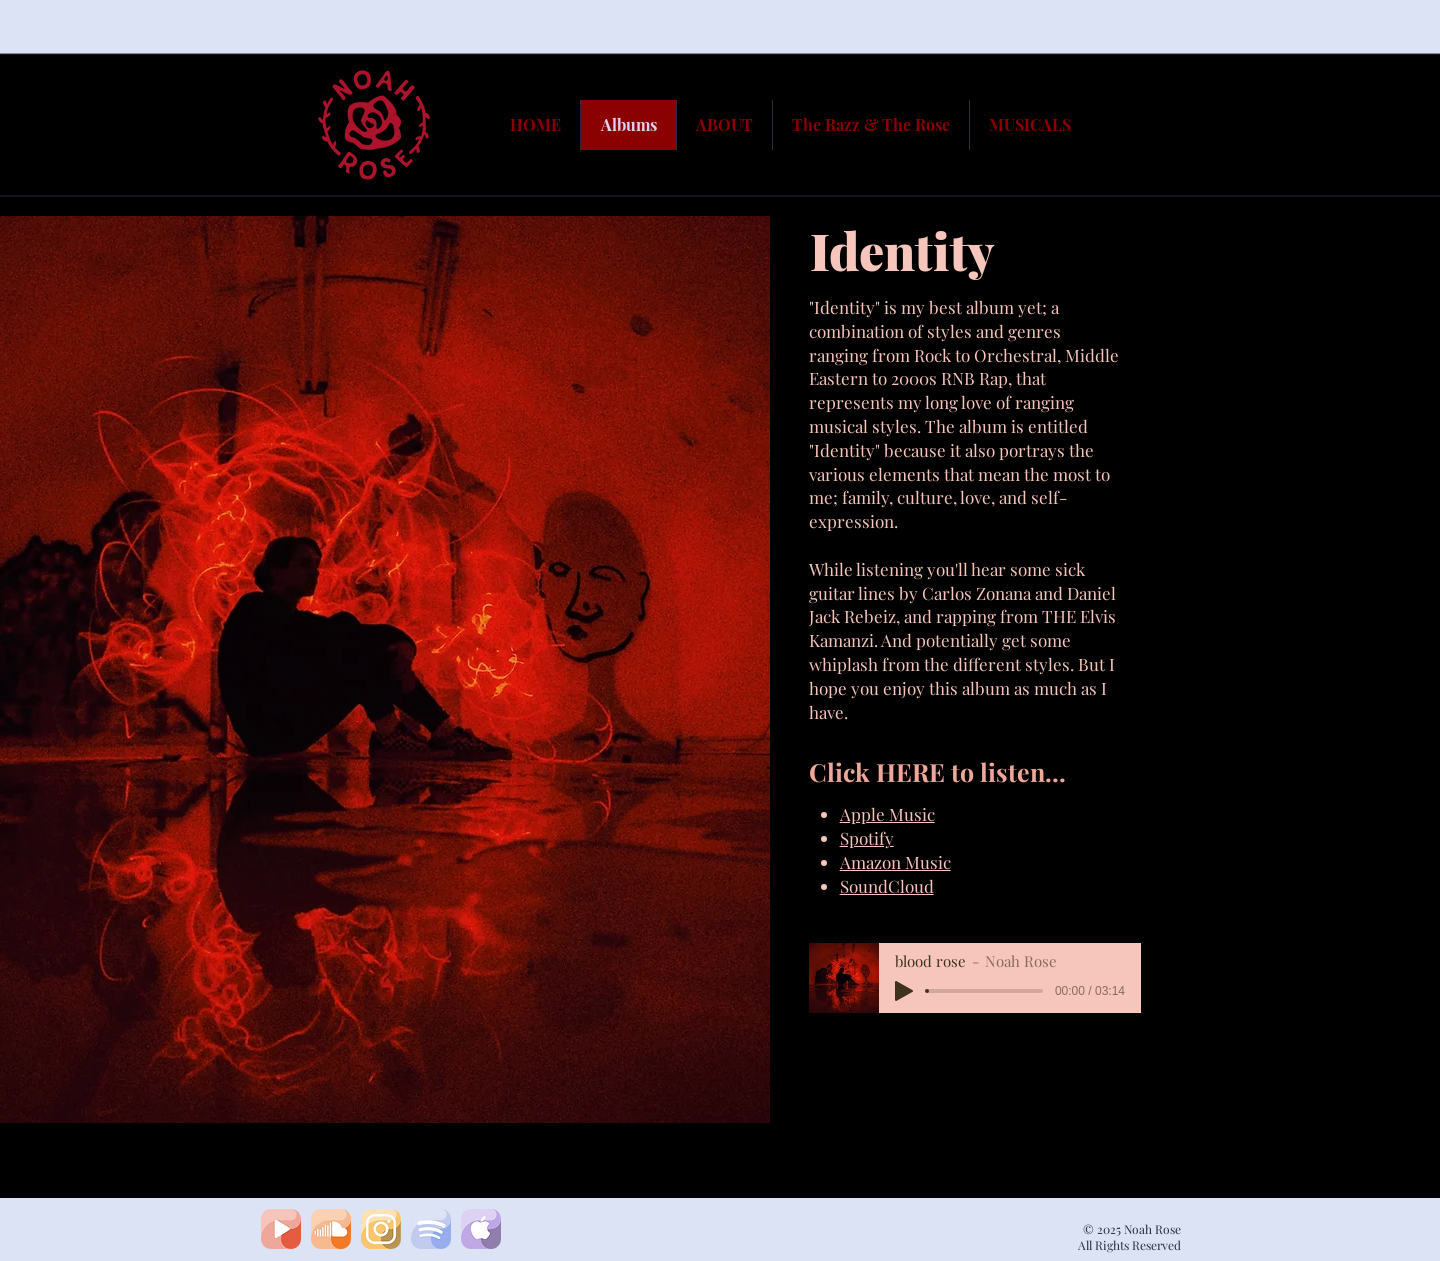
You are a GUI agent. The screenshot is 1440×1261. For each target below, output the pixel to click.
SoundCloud (887, 886)
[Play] (904, 991)
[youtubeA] (281, 1229)
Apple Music (887, 814)
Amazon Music (895, 862)
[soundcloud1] (331, 1229)
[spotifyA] (431, 1229)
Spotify (867, 838)
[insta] (381, 1229)
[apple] (481, 1229)
